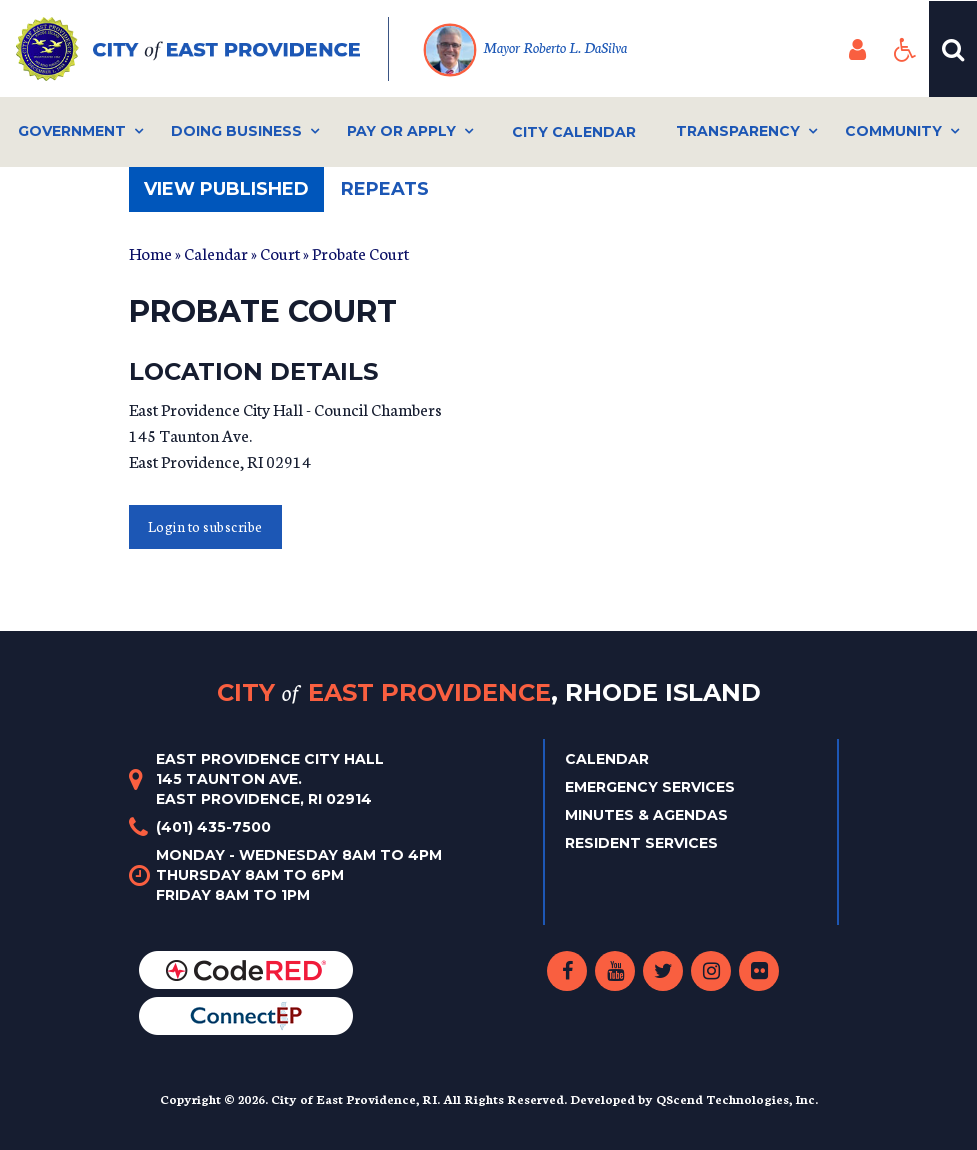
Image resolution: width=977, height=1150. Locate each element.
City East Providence (489, 692)
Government (72, 131)
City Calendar (574, 132)
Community (893, 131)
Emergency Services (650, 787)
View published (234, 194)
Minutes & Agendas (646, 815)
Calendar (216, 252)
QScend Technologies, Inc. (737, 1098)
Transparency (738, 131)
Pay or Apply (401, 131)
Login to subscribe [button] (205, 526)
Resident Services (641, 843)
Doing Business (236, 131)
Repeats (385, 189)
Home (150, 252)
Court (280, 252)
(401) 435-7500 (213, 827)
